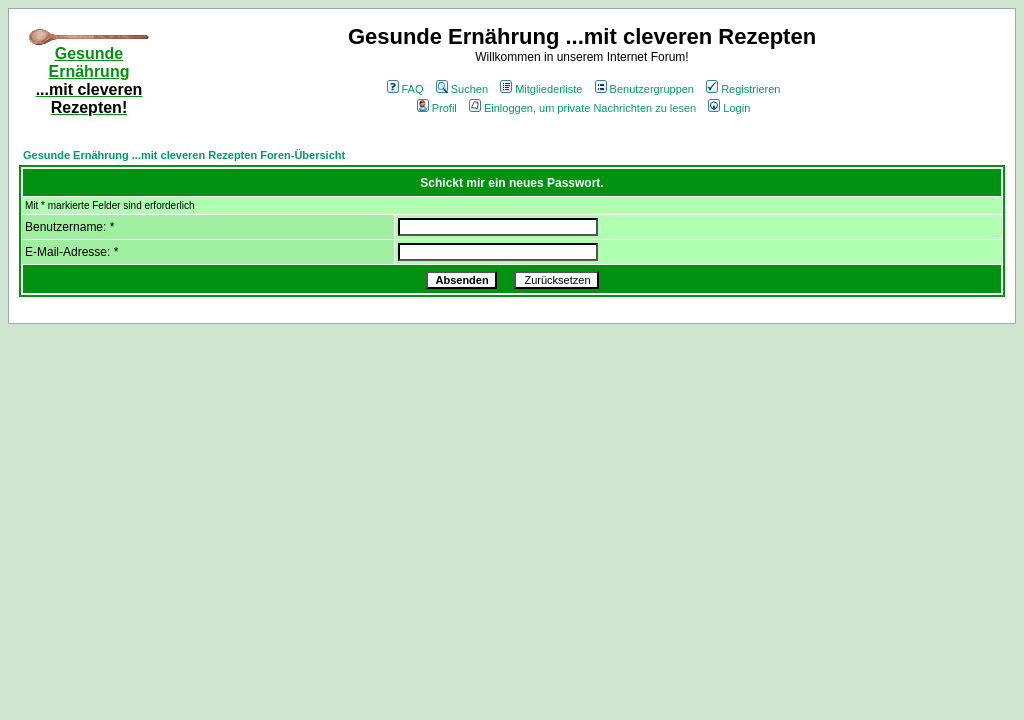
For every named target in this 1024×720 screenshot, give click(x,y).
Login (729, 108)
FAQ (405, 89)
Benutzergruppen (644, 89)
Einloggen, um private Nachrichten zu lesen (582, 108)
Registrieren (743, 89)
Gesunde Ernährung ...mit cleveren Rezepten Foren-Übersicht (184, 155)
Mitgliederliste (541, 89)
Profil (437, 108)
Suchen (462, 89)
